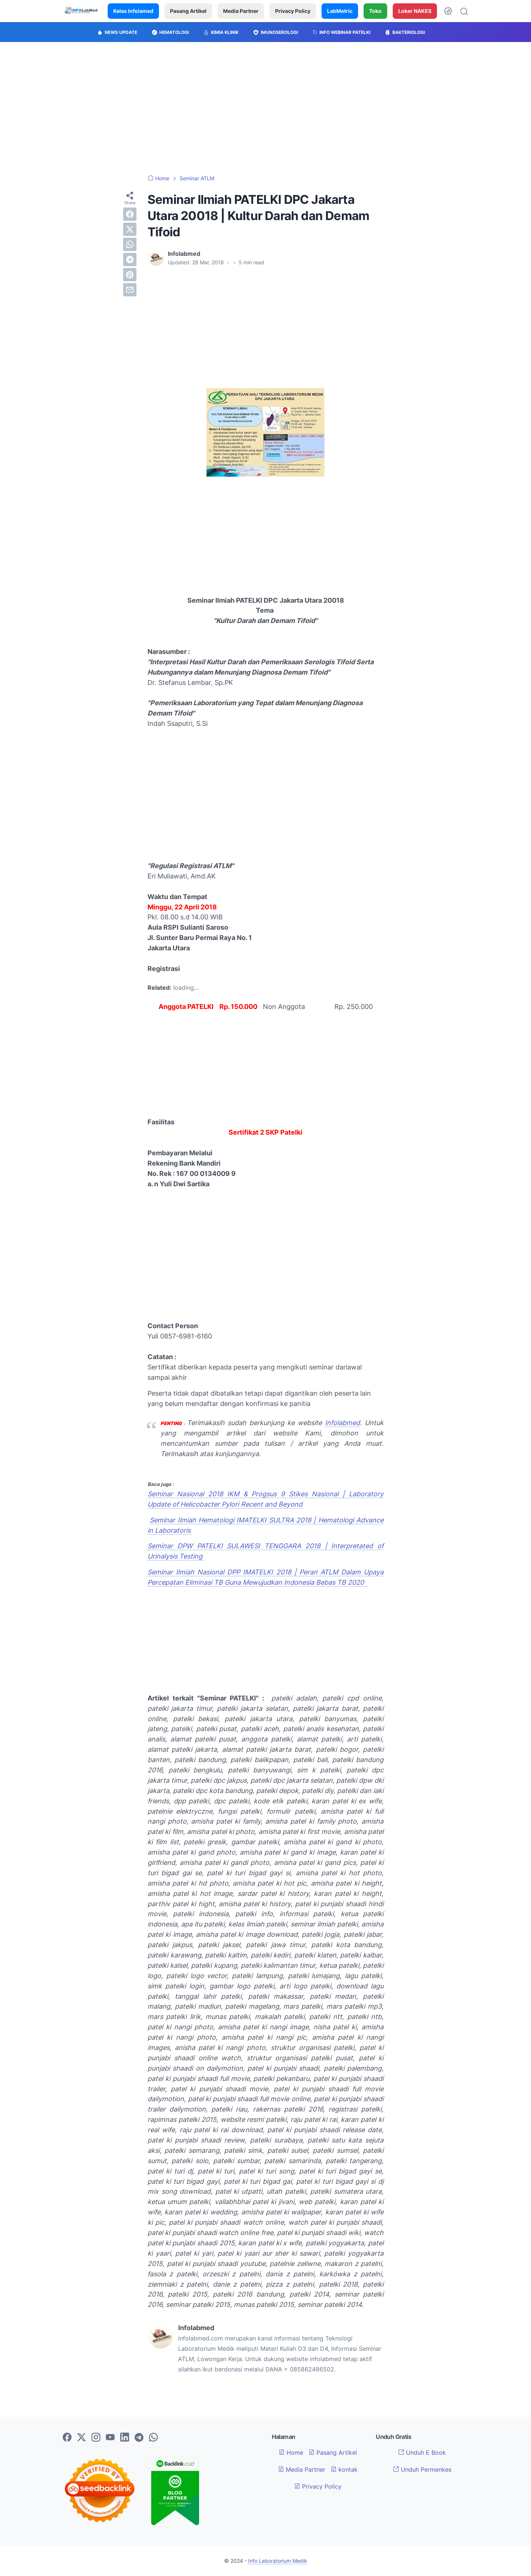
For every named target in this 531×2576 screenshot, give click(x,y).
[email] (129, 289)
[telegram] (129, 259)
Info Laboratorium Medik (277, 2561)
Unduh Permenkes (422, 2469)
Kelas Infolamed (133, 11)
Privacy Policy (292, 11)
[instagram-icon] (95, 2438)
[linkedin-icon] (124, 2438)
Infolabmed (342, 1423)
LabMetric (340, 11)
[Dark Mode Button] (448, 11)
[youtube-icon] (110, 2438)
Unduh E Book (422, 2452)
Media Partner (240, 11)
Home (291, 2452)
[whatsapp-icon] (153, 2438)
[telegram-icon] (139, 2438)
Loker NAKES (414, 11)
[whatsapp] (129, 244)
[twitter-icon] (81, 2438)
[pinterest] (129, 274)
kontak (344, 2469)
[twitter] (129, 229)
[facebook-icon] (67, 2438)
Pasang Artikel (188, 11)
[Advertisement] (265, 108)
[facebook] (129, 214)
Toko (375, 11)
